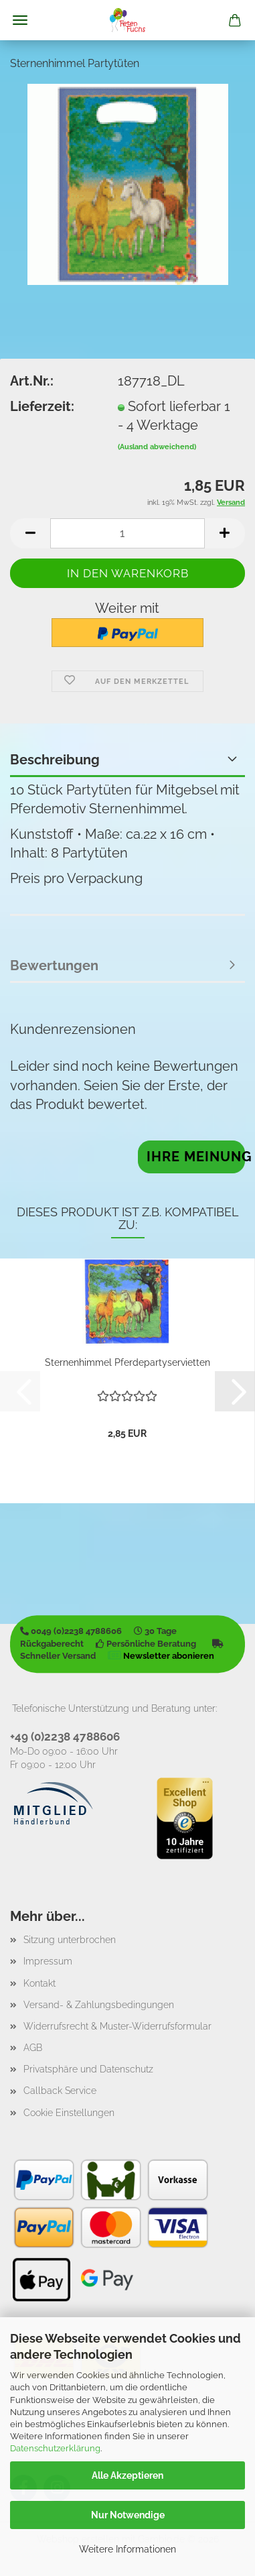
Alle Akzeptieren (127, 2475)
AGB (32, 2047)
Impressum (47, 1961)
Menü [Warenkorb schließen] (20, 20)
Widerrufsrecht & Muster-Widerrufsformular (117, 2026)
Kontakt (39, 1983)
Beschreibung (55, 760)
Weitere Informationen (127, 2549)
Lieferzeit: (42, 406)
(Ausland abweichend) (157, 447)
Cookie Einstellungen (68, 2112)
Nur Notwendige (128, 2515)
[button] (30, 533)
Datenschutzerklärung (55, 2448)
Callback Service (59, 2090)
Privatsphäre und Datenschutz (88, 2069)
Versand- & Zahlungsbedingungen (98, 2004)
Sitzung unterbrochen (69, 1939)
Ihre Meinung (196, 1157)
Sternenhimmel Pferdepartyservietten (127, 1362)
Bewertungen (54, 965)
